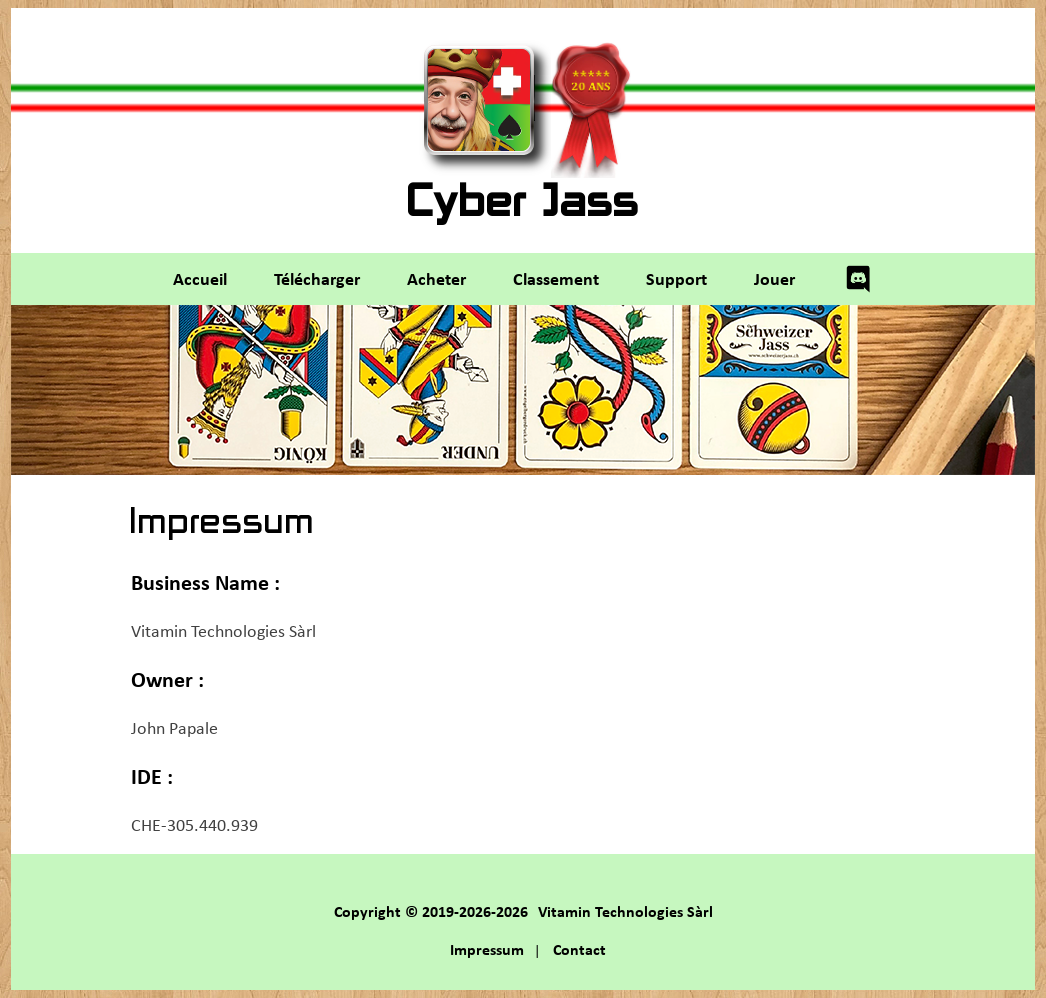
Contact (579, 949)
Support (676, 278)
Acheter (436, 278)
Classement (556, 278)
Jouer (774, 278)
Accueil (200, 278)
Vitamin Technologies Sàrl (625, 911)
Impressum (487, 949)
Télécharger (317, 278)
